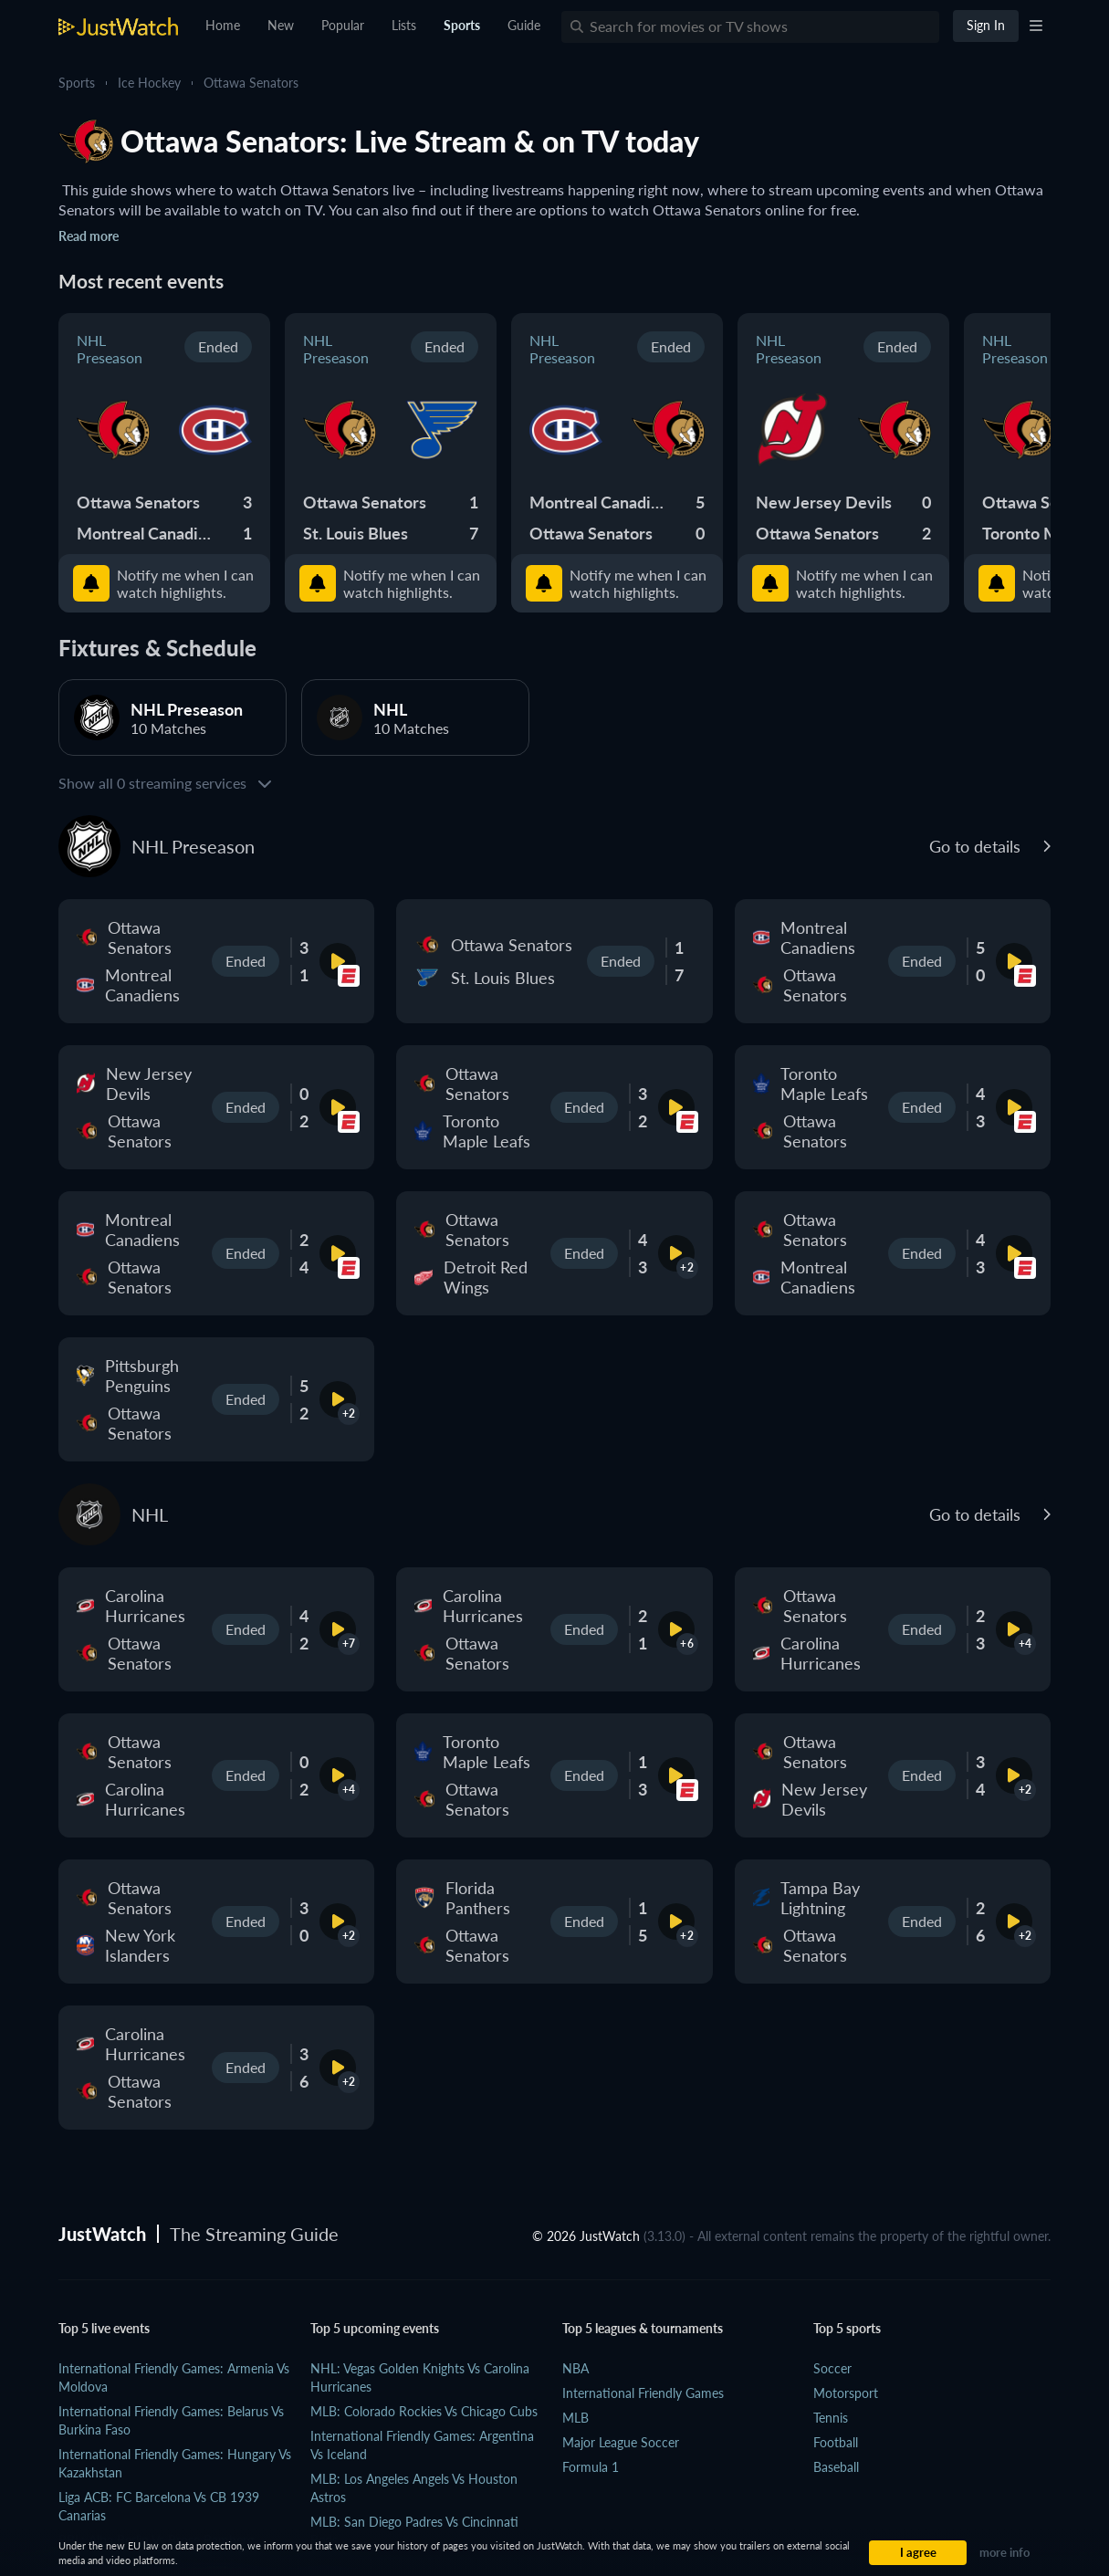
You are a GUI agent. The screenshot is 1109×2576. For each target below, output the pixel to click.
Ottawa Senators (251, 82)
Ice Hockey (149, 82)
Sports (76, 82)
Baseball (836, 2467)
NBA (575, 2368)
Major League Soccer (620, 2442)
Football (835, 2442)
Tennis (830, 2417)
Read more (88, 236)
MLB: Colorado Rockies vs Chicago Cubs (424, 2411)
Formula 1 (590, 2467)
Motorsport (845, 2393)
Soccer (832, 2368)
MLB (575, 2417)
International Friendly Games (643, 2393)
